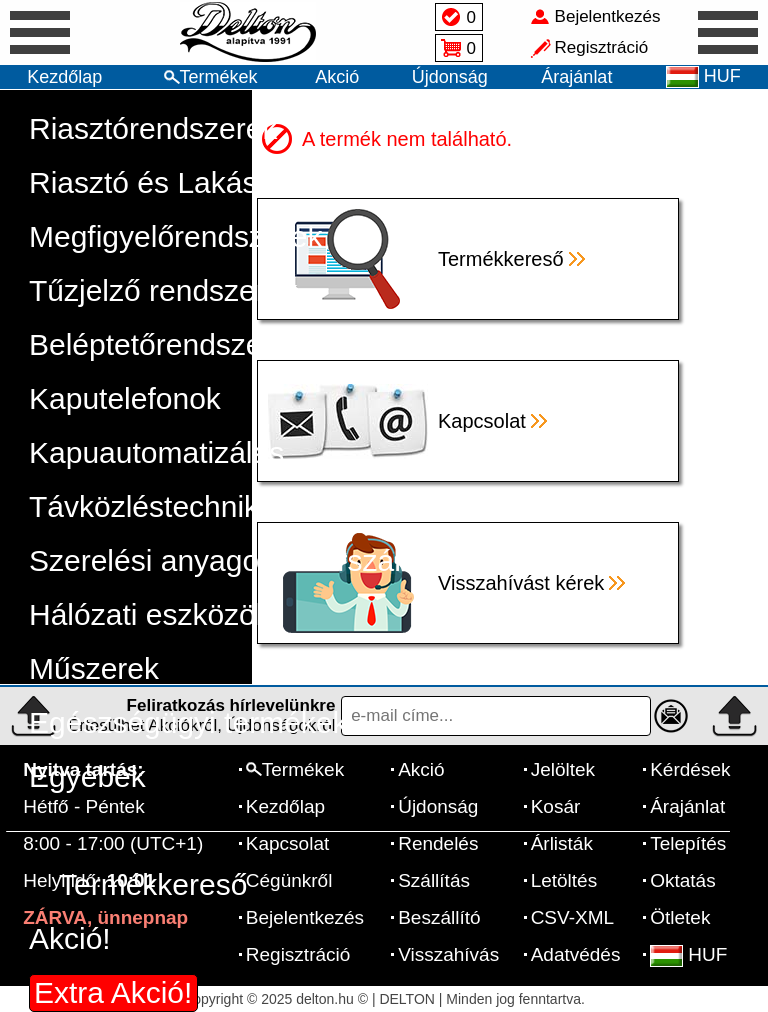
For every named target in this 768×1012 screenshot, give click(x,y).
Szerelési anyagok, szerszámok (240, 560)
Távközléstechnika (152, 506)
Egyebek (87, 776)
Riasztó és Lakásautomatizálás (236, 182)
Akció (337, 77)
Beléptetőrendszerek (166, 344)
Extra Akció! (113, 992)
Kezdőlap (64, 77)
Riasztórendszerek (153, 128)
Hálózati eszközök (150, 614)
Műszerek (94, 668)
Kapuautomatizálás (156, 452)
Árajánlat (576, 77)
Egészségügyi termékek (188, 722)
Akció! (70, 938)
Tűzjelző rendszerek (163, 290)
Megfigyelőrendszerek (175, 236)
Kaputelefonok (125, 398)
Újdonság (450, 77)
